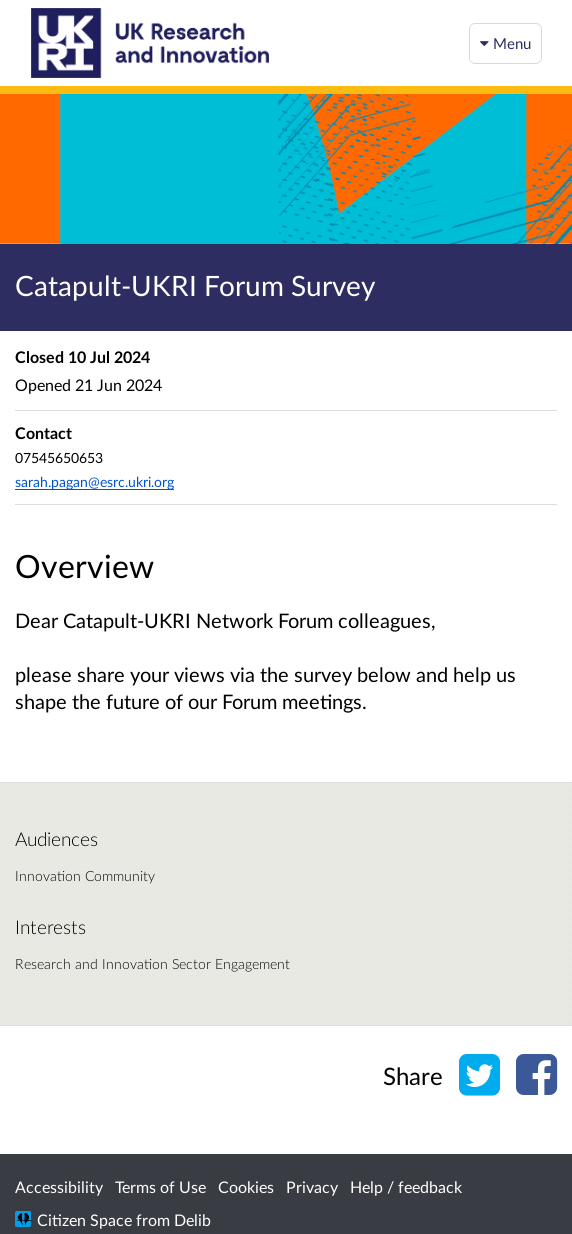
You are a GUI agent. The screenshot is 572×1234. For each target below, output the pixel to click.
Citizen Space (84, 1219)
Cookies (246, 1186)
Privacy (312, 1186)
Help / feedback (406, 1186)
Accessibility (59, 1186)
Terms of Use (160, 1186)
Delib (192, 1219)
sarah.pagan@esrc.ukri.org (94, 481)
